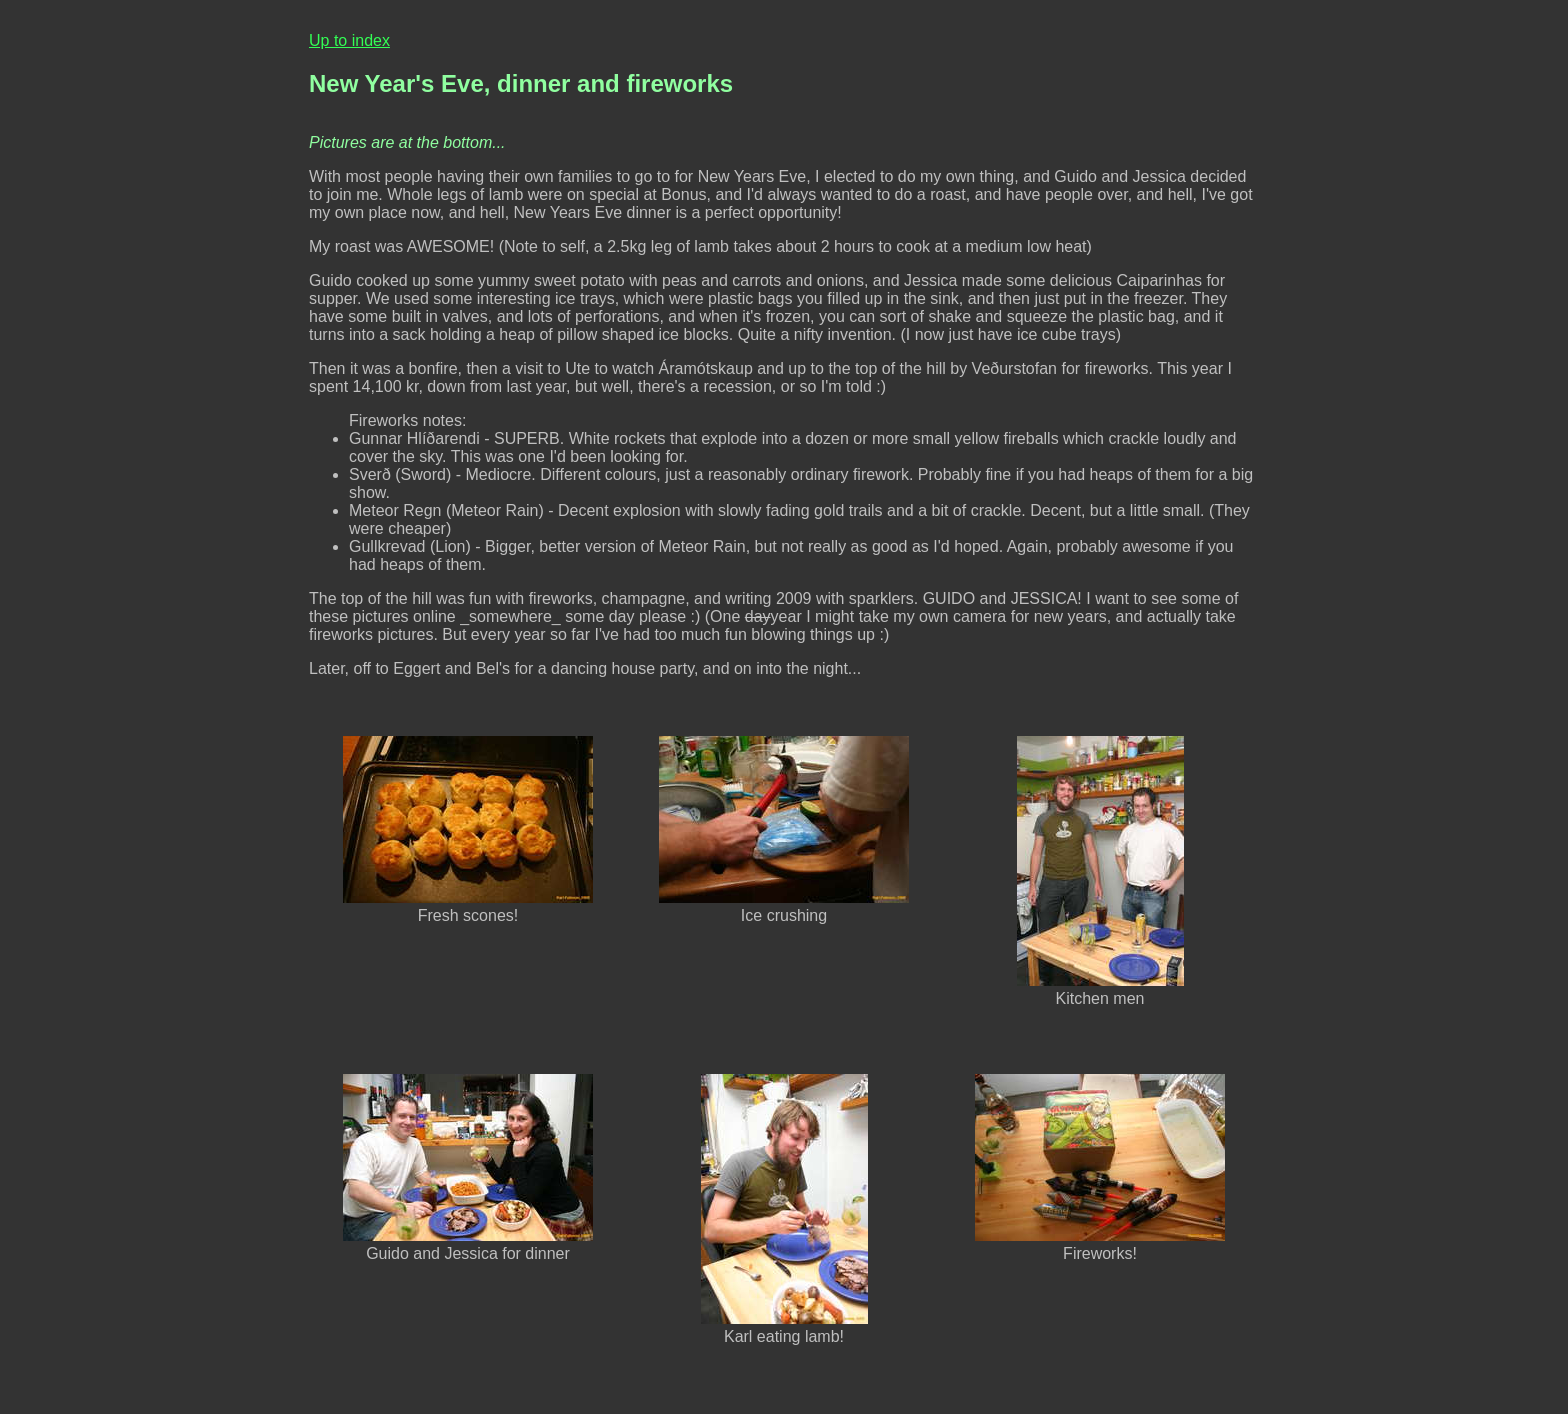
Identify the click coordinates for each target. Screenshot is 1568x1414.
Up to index (349, 40)
